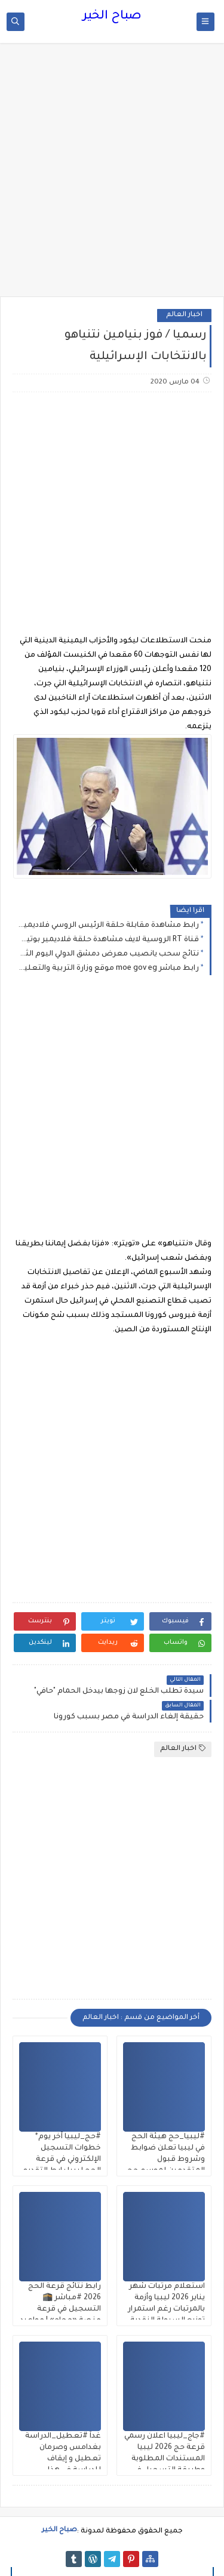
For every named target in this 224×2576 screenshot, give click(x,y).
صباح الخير (112, 16)
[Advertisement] (112, 175)
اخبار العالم (184, 315)
